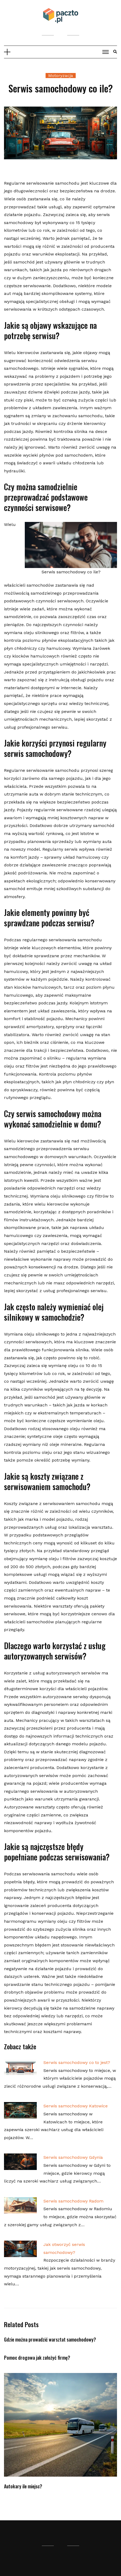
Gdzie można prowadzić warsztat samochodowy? (50, 2339)
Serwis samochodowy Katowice (75, 2105)
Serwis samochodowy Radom (73, 2201)
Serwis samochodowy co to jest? (76, 2062)
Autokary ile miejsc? (23, 2486)
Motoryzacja (60, 75)
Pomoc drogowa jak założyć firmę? (37, 2357)
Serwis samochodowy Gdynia (73, 2157)
